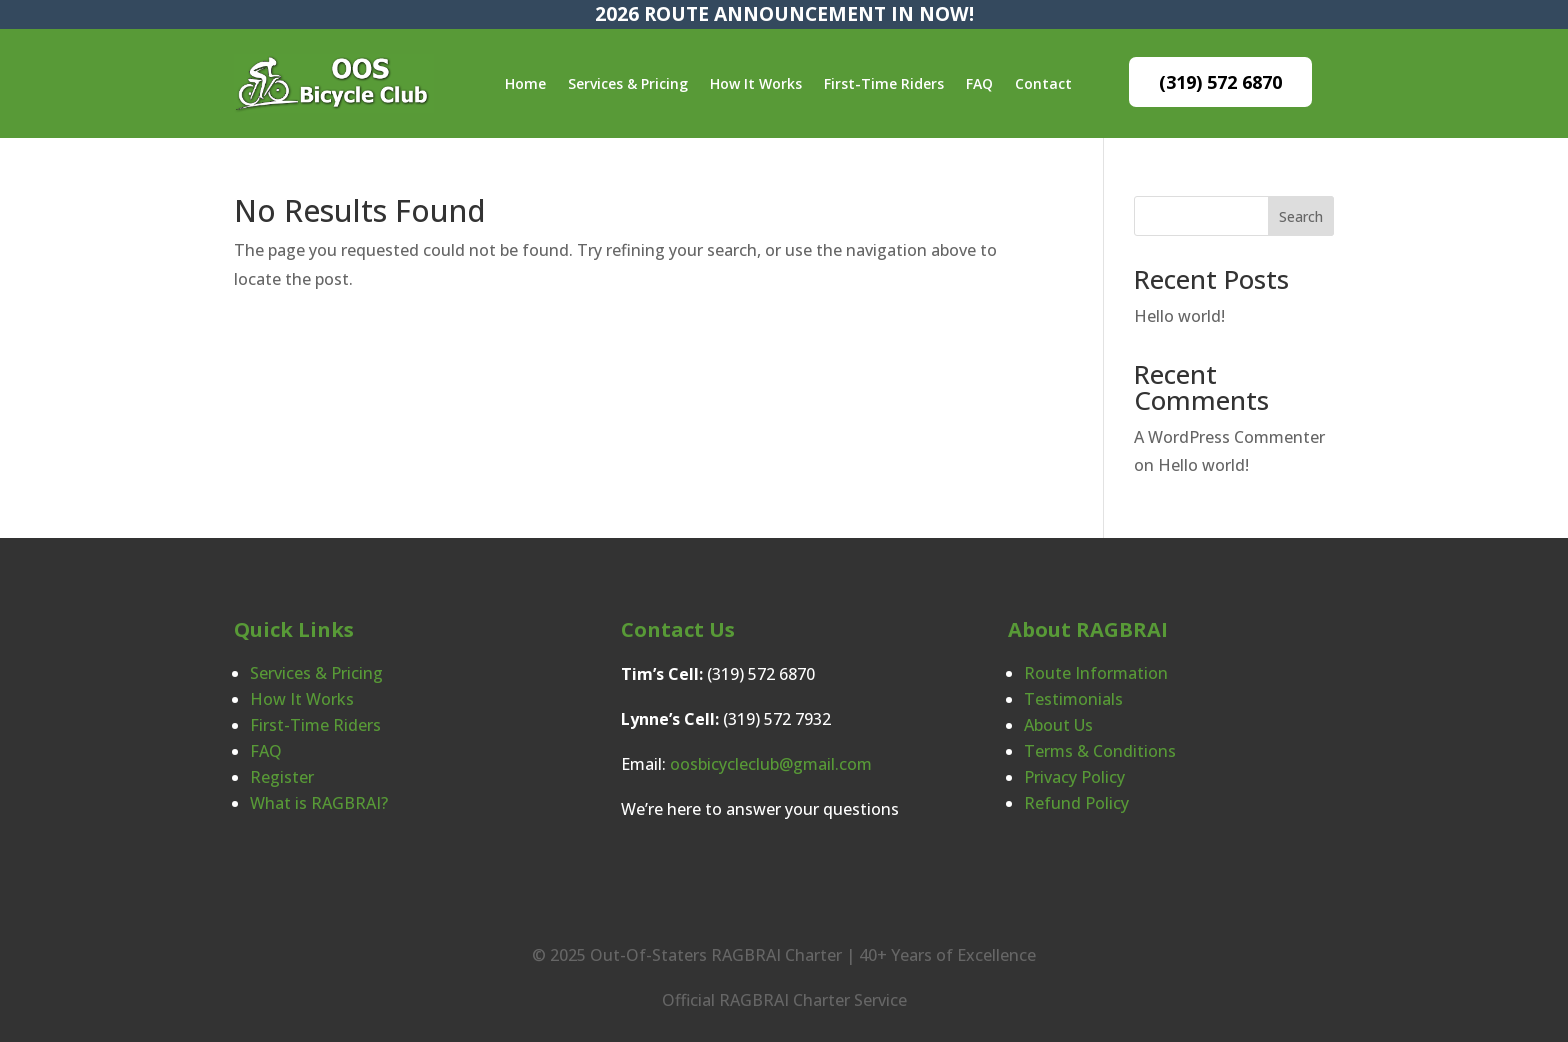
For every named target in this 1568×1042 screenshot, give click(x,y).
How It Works (756, 83)
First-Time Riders (884, 83)
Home (525, 83)
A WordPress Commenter (1229, 437)
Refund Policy (1076, 803)
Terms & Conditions (1100, 751)
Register (282, 777)
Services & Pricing (628, 83)
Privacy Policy (1074, 777)
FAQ (979, 83)
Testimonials (1073, 699)
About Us (1058, 725)
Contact (1043, 83)
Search (1301, 216)
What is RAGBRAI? (319, 803)
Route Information (1096, 673)
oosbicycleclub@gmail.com (771, 764)
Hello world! (1179, 316)
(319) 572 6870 (1220, 82)
